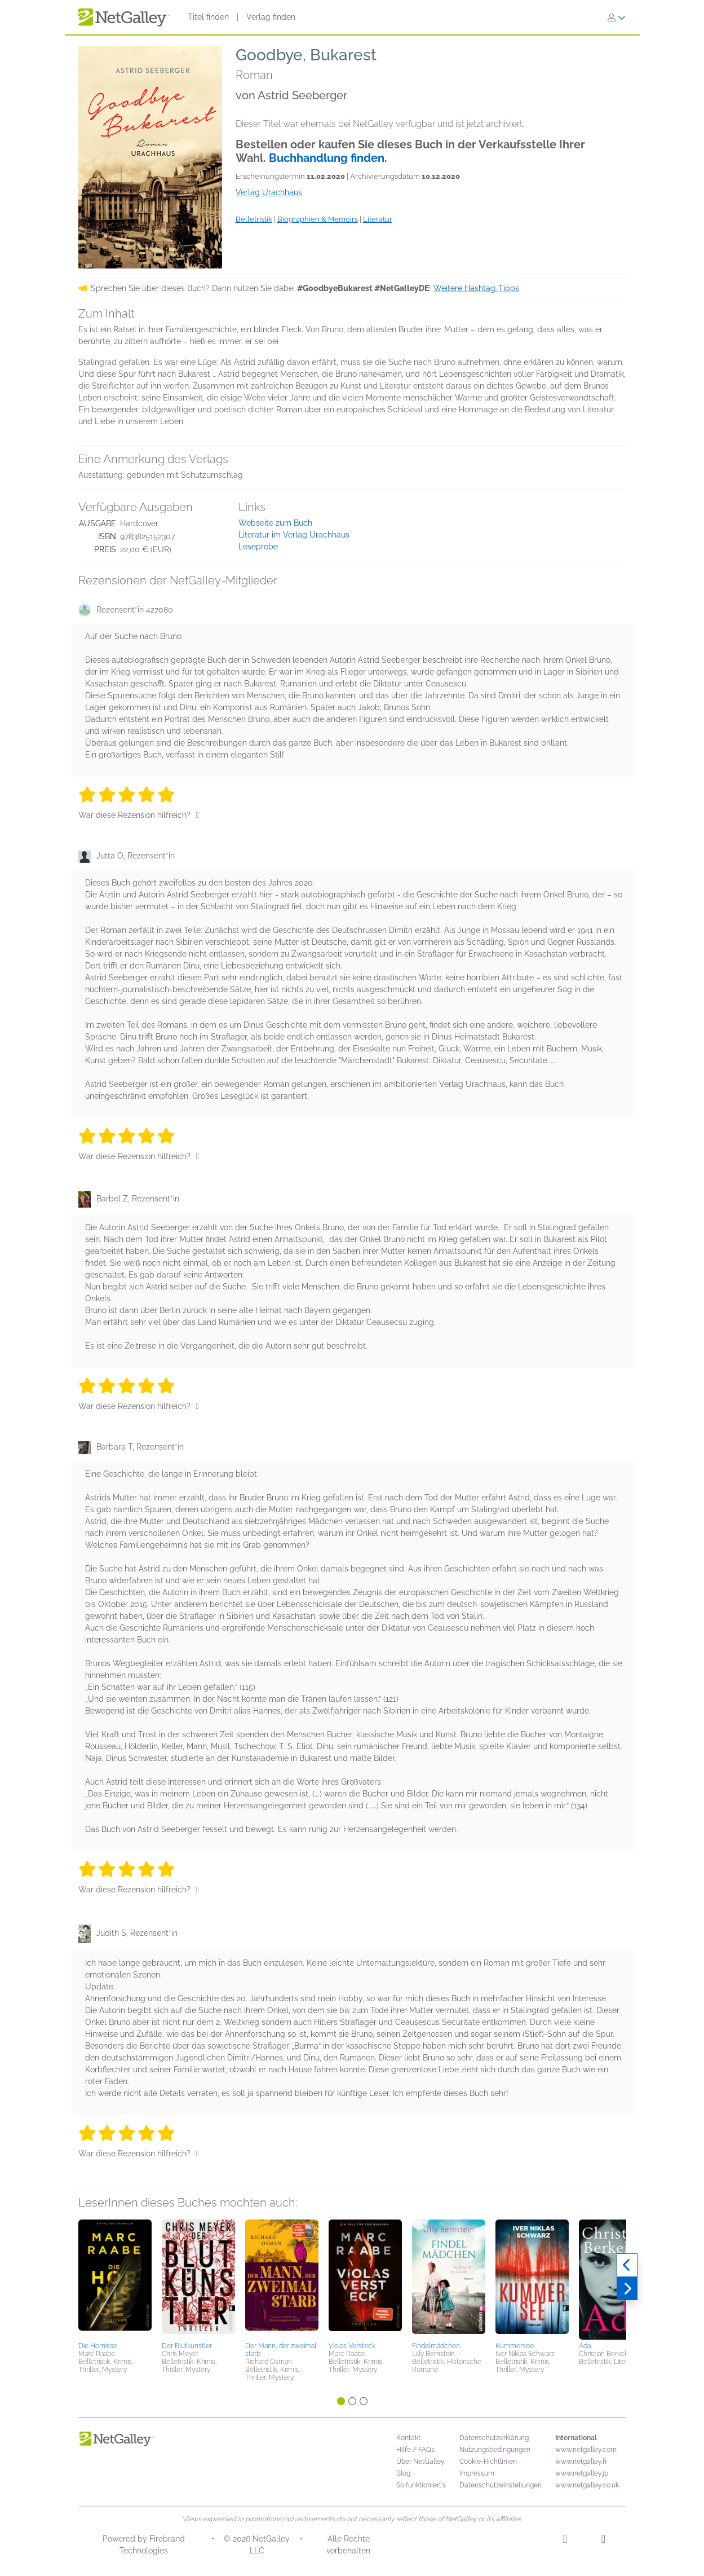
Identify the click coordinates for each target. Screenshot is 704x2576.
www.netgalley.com (586, 2450)
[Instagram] (565, 2540)
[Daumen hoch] (197, 815)
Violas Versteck (352, 2346)
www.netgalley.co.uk (587, 2485)
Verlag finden (270, 16)
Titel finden (208, 16)
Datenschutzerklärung (494, 2438)
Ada (585, 2346)
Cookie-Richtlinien (488, 2461)
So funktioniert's (421, 2485)
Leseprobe (258, 546)
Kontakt (408, 2438)
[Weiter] (627, 2289)
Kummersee (514, 2346)
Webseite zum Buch (275, 522)
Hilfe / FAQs (415, 2450)
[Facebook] (603, 2540)
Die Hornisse (97, 2346)
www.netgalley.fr (581, 2461)
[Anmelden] (616, 17)
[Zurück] (627, 2265)
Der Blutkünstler (187, 2346)
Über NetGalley (420, 2461)
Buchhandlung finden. (328, 158)
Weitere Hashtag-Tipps (476, 288)
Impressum (476, 2473)
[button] (115, 2279)
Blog (403, 2473)
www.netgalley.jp (581, 2473)
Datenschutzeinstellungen (500, 2485)
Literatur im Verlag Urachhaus (293, 534)
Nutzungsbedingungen (494, 2450)
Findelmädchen (436, 2346)
